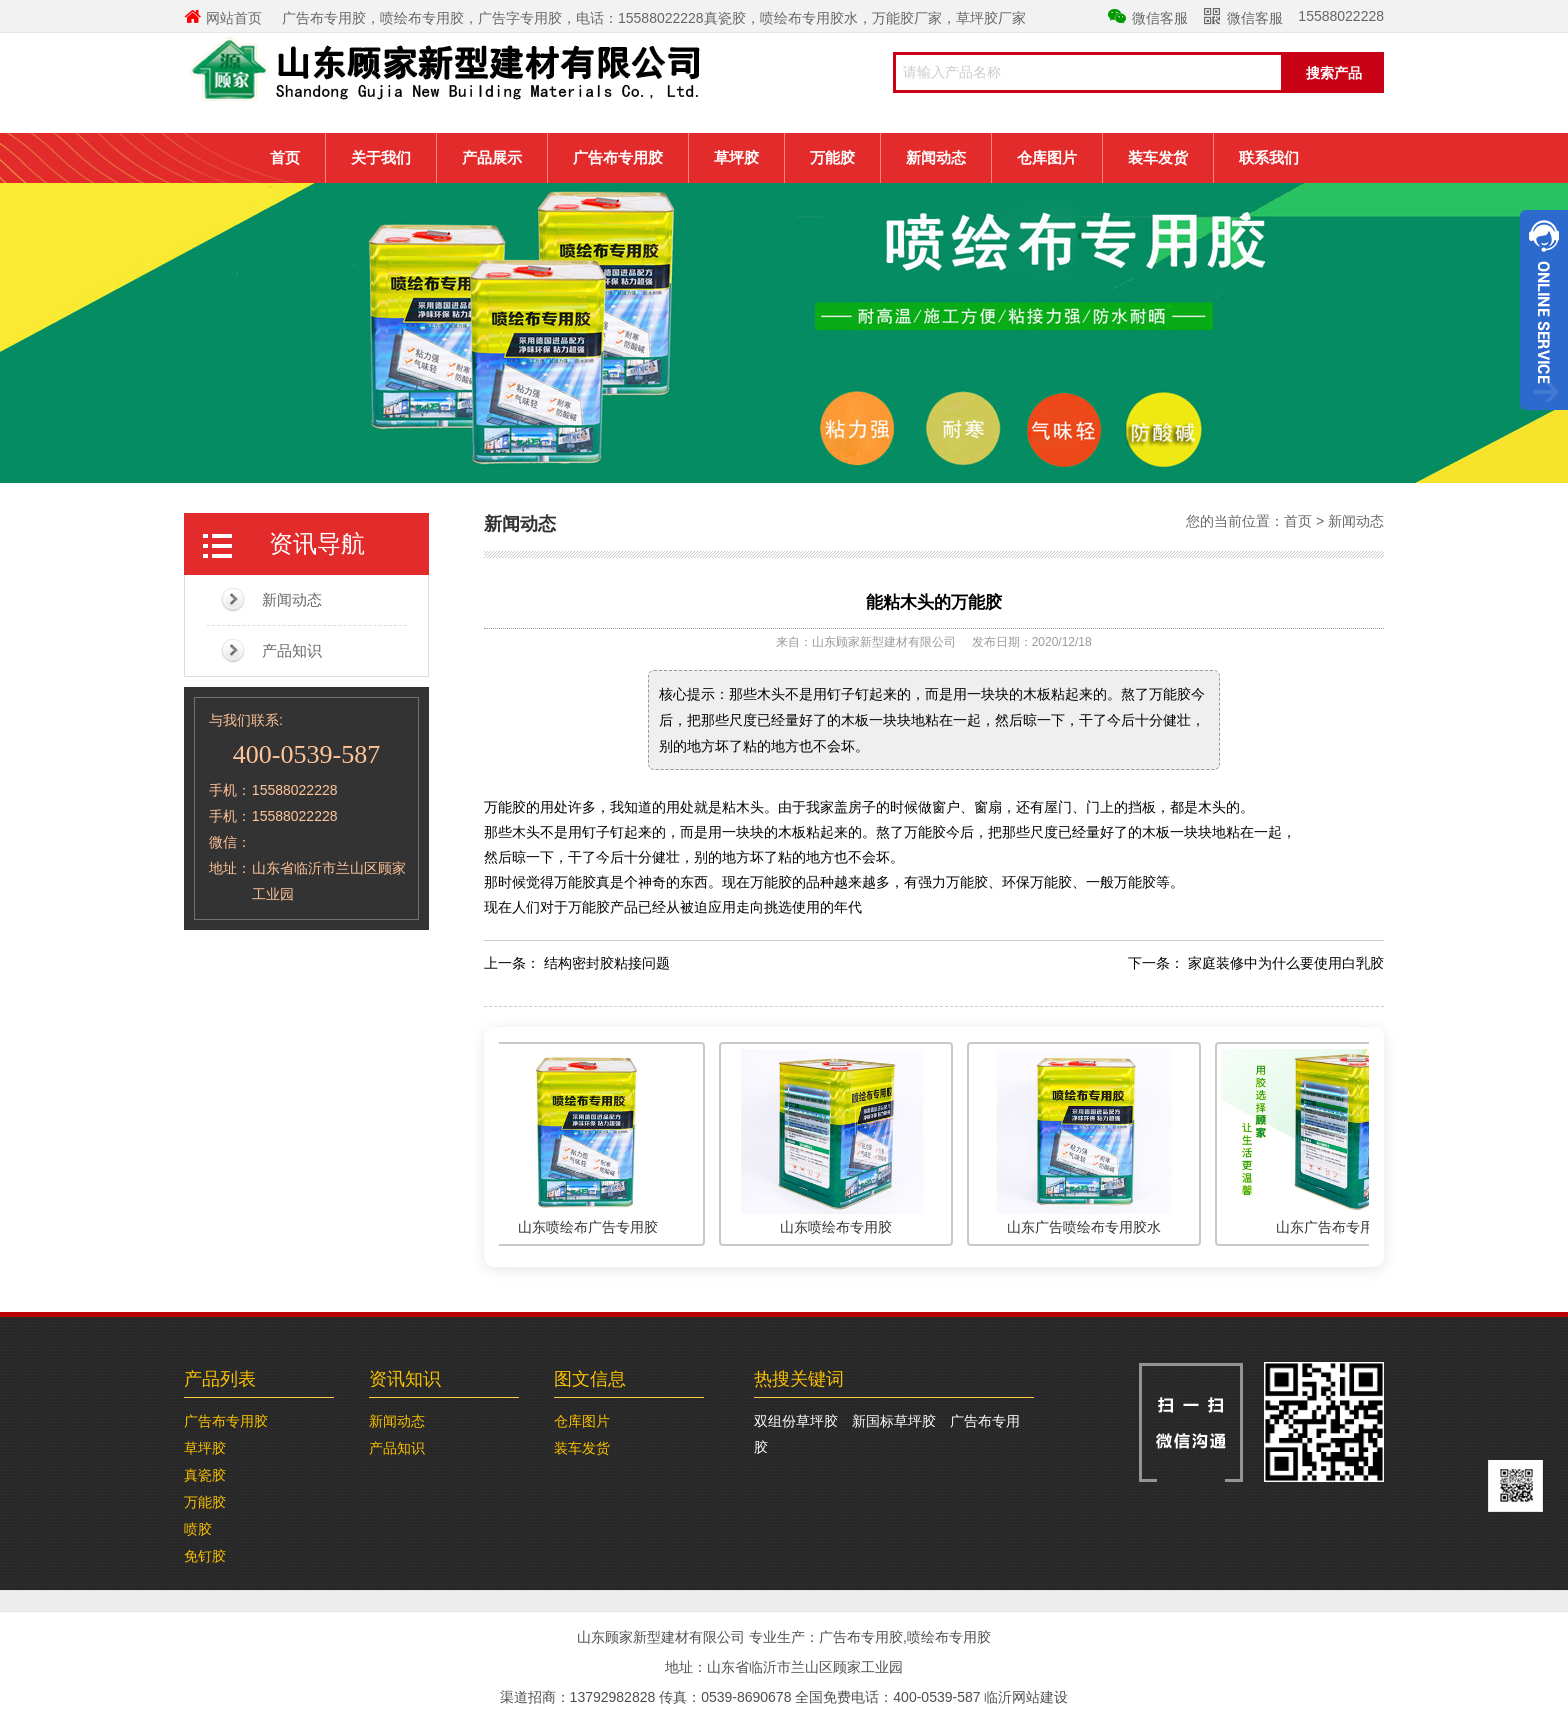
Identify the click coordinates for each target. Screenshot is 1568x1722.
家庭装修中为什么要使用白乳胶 (1286, 963)
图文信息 (590, 1379)
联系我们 (1269, 157)
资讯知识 (405, 1379)
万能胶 (832, 157)
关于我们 (381, 157)
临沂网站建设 (1026, 1697)
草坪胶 (736, 157)
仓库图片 (1047, 157)
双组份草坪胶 (796, 1421)
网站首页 (223, 18)
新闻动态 (936, 157)
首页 (285, 157)
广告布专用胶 (618, 157)
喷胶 (198, 1529)
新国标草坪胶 (894, 1421)
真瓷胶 (205, 1475)
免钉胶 (205, 1556)
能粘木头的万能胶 (934, 602)
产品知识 (292, 650)
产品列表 (220, 1379)
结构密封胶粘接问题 (607, 963)
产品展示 (492, 157)
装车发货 (1158, 157)
